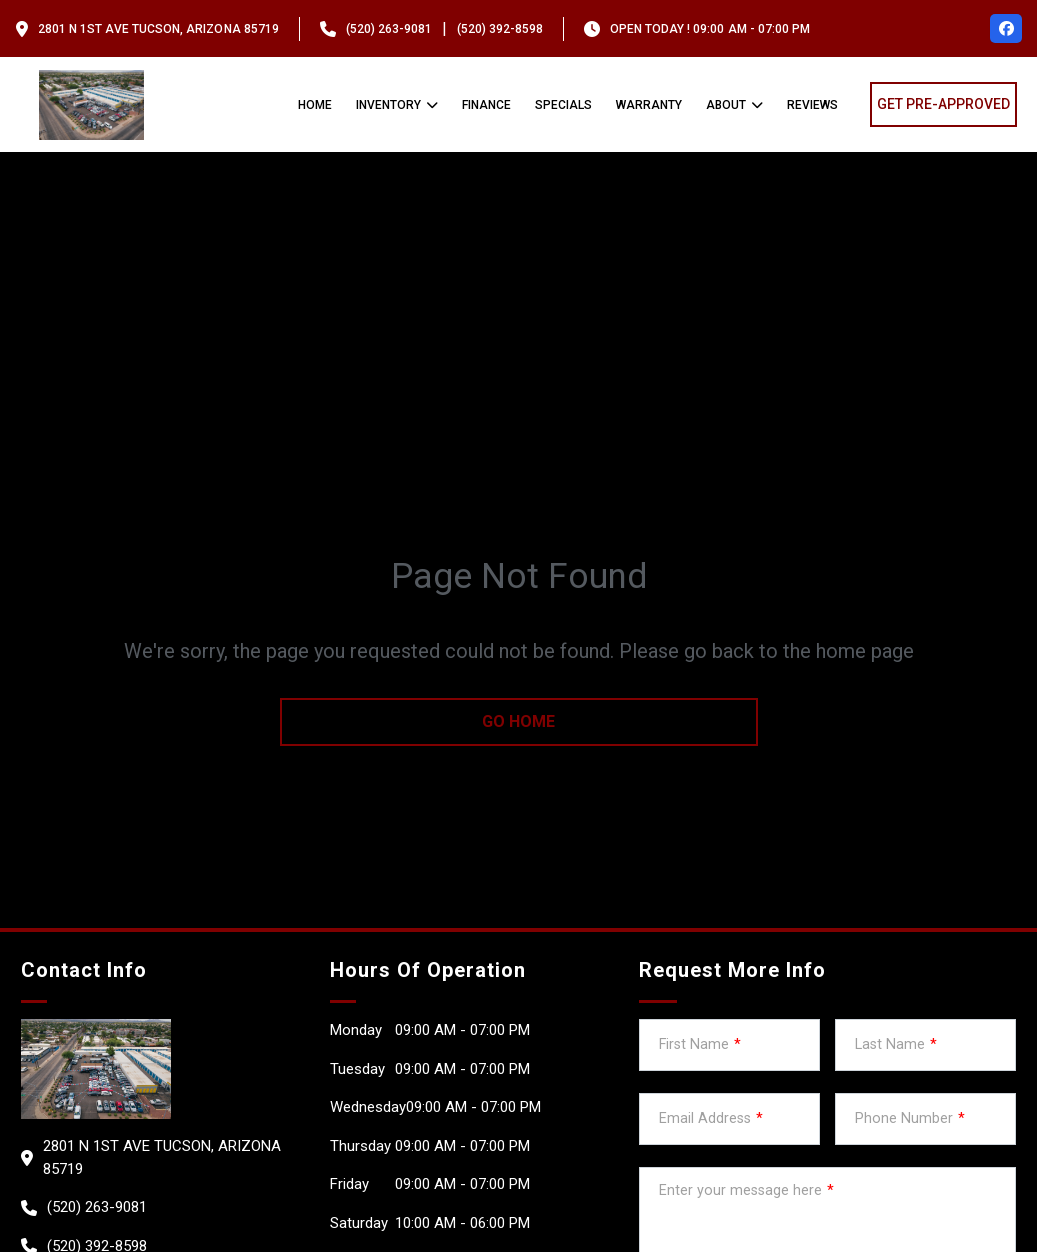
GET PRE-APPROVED (943, 104)
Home (315, 105)
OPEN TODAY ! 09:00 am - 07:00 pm (710, 29)
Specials (563, 105)
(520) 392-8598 (500, 29)
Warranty (649, 105)
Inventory (388, 105)
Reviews (812, 105)
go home (518, 721)
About (726, 105)
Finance (486, 105)
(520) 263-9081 (389, 29)
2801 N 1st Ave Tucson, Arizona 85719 (158, 29)
